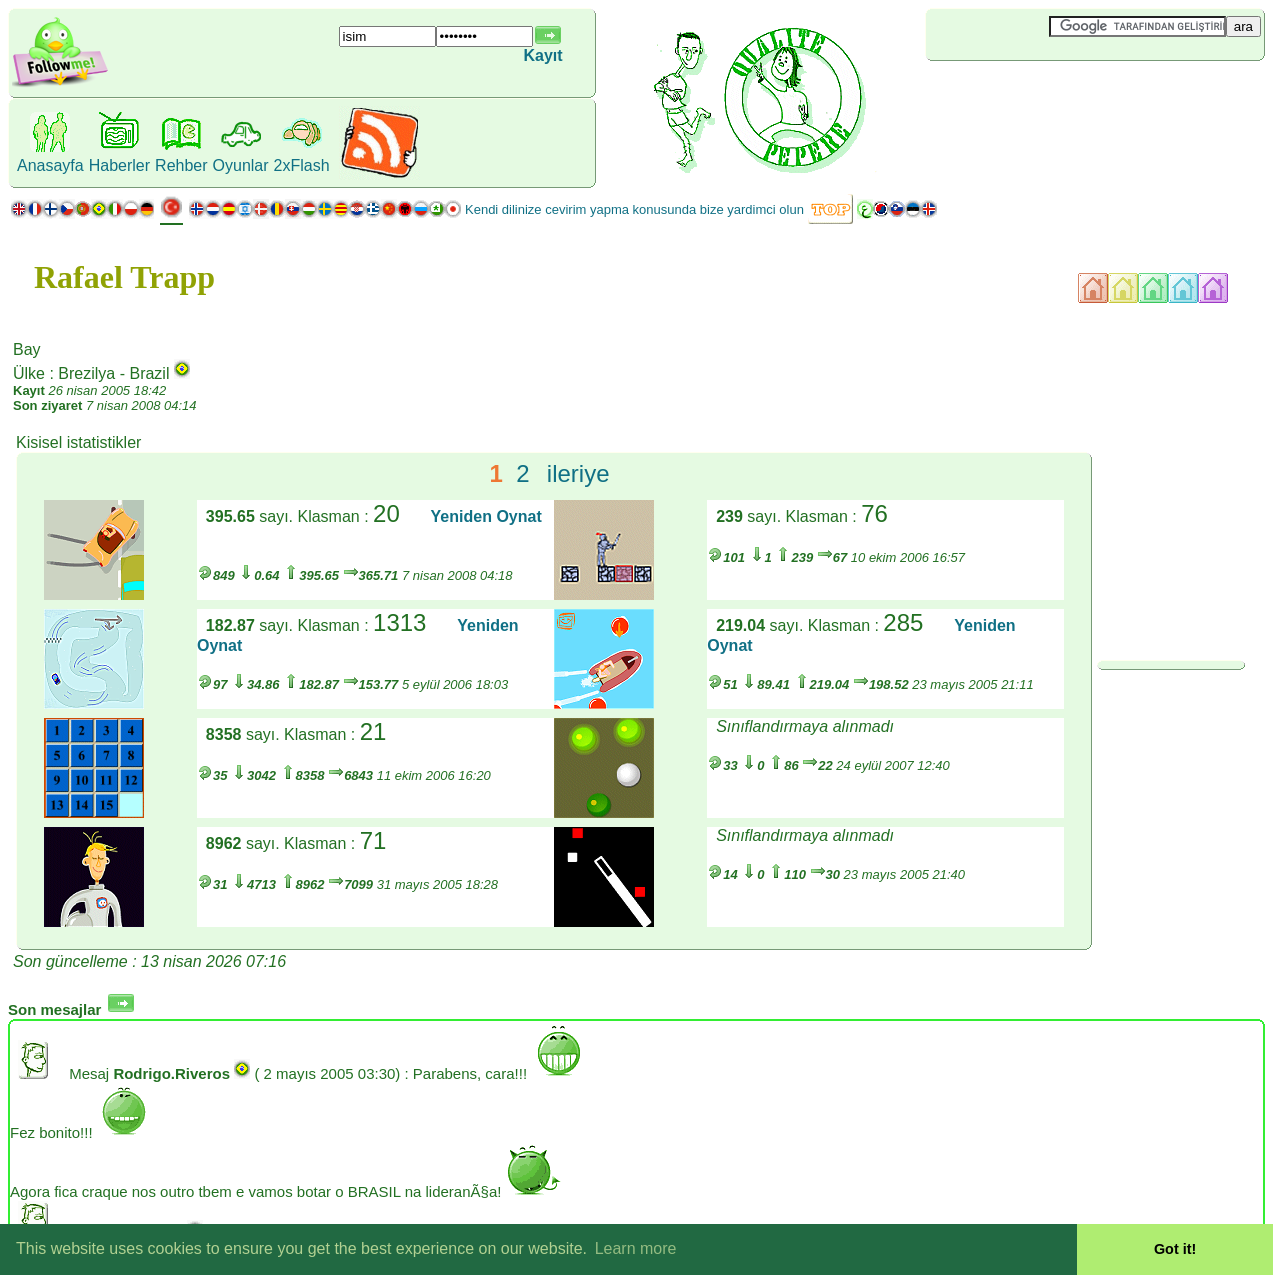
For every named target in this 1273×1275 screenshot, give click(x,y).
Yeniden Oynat (486, 516)
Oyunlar (241, 165)
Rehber (181, 165)
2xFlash (302, 165)
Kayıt (542, 55)
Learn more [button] (636, 1248)
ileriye (578, 473)
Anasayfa (50, 165)
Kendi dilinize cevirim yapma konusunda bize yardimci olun (634, 209)
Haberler (119, 165)
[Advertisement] (1045, 94)
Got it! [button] (1175, 1249)
